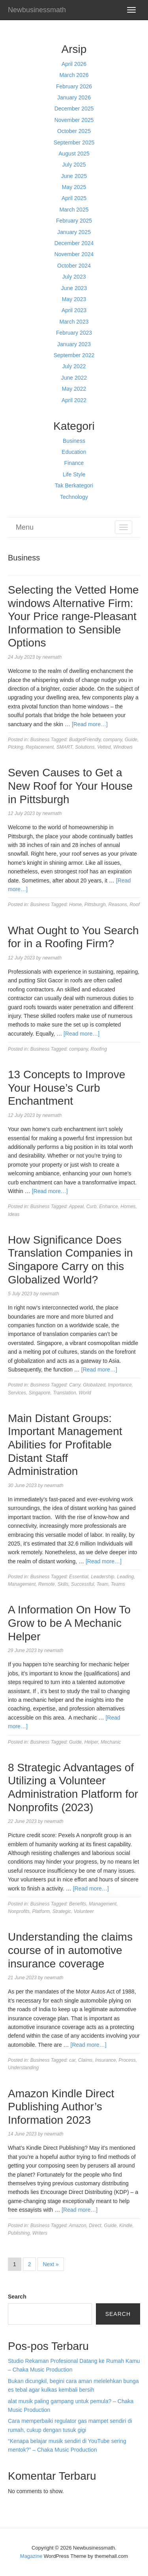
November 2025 (74, 120)
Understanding (23, 2067)
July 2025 (74, 164)
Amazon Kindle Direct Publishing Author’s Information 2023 (61, 2106)
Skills (62, 1584)
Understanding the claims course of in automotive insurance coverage (70, 1950)
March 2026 (74, 75)
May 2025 (74, 187)
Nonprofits (19, 1911)
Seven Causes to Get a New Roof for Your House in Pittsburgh (70, 785)
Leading (125, 1576)
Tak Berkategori (74, 485)
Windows (123, 747)
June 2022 (74, 378)
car (72, 2060)
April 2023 (74, 310)
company (112, 739)
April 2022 (74, 400)
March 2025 (74, 209)
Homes (127, 1206)
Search (17, 2296)
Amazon (77, 2225)
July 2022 (74, 366)
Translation (64, 1393)
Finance (74, 463)
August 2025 (74, 153)
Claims (85, 2060)
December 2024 (74, 243)
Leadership (102, 1576)
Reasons (117, 904)
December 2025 (74, 108)
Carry (74, 1385)
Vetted (104, 747)
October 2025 (74, 131)
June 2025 (74, 176)
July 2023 (74, 277)
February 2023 (74, 333)
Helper (91, 1742)
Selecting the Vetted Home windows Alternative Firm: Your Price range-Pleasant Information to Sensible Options (73, 616)
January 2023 (74, 344)
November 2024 (74, 254)
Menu (25, 527)
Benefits (77, 1904)
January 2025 (74, 232)
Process (126, 2060)
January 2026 (74, 97)
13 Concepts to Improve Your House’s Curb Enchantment (66, 1087)
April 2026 (74, 64)
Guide (131, 739)
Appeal (76, 1206)
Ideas (13, 1214)
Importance (120, 1385)
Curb (91, 1206)
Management (22, 1584)
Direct (95, 2225)
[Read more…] (90, 724)
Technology (74, 497)
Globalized (94, 1385)
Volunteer (84, 1911)
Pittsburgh (95, 904)
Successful (82, 1584)
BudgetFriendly (85, 739)
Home (75, 904)
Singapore (40, 1393)
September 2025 (74, 142)
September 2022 (74, 355)
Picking (15, 747)
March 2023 (74, 321)
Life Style (74, 474)
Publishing (19, 2233)
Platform (41, 1911)
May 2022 (74, 389)
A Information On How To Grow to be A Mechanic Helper (69, 1623)
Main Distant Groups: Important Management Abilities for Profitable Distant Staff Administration (65, 1444)
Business (74, 441)
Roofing (99, 1049)
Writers (39, 2233)
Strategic (61, 1911)
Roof (134, 904)
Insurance (105, 2060)
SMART (64, 747)
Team (103, 1584)
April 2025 (74, 198)
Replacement (40, 747)
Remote (46, 1584)
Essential (78, 1576)
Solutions (84, 747)
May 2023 (74, 299)
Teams (118, 1584)
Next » (50, 2264)
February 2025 (74, 220)
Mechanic (111, 1742)
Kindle (125, 2225)
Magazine (31, 2556)
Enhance (108, 1206)
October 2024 (74, 265)
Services (17, 1393)
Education (74, 452)
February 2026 (74, 86)
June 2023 (74, 288)
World (85, 1393)
